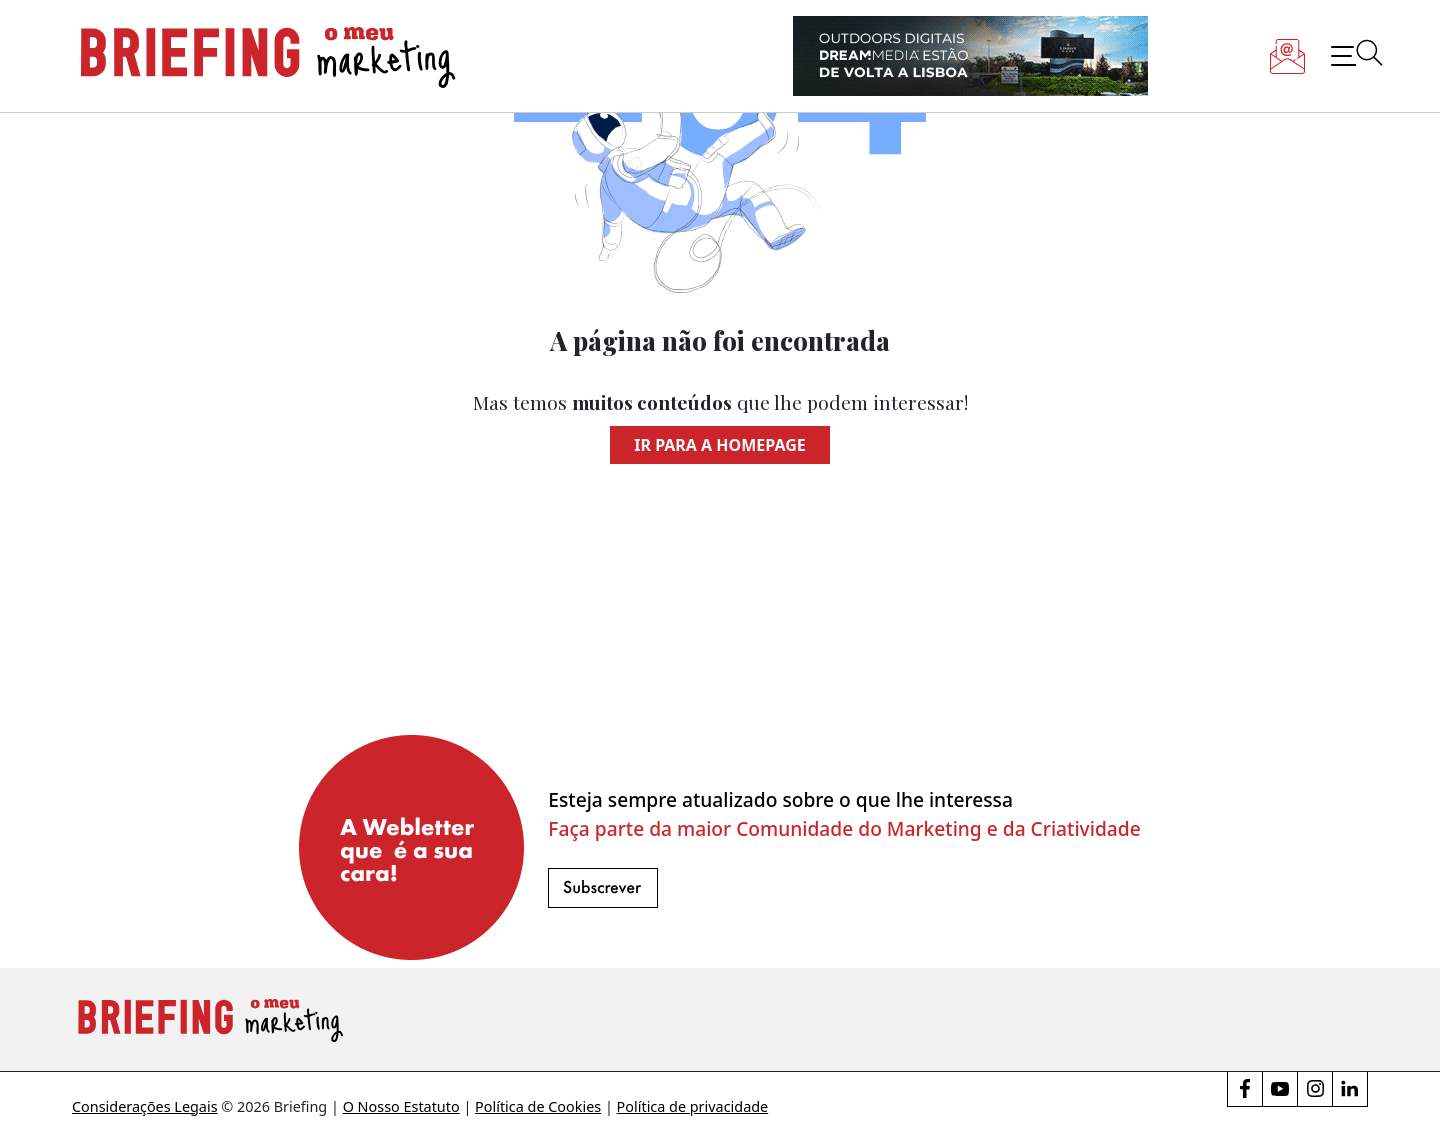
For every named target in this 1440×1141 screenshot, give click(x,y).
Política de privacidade (693, 1106)
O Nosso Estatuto (401, 1106)
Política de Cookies (538, 1106)
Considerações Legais (145, 1106)
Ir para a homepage (719, 445)
